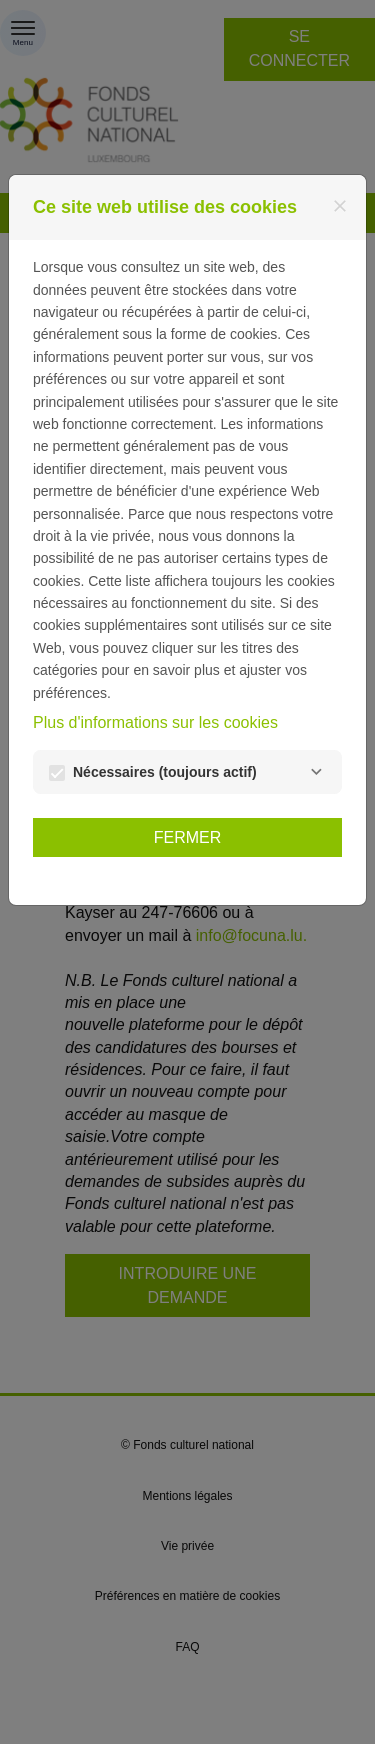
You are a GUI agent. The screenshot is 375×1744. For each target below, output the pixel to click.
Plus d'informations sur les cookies (155, 722)
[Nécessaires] (316, 772)
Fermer (188, 837)
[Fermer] (340, 206)
